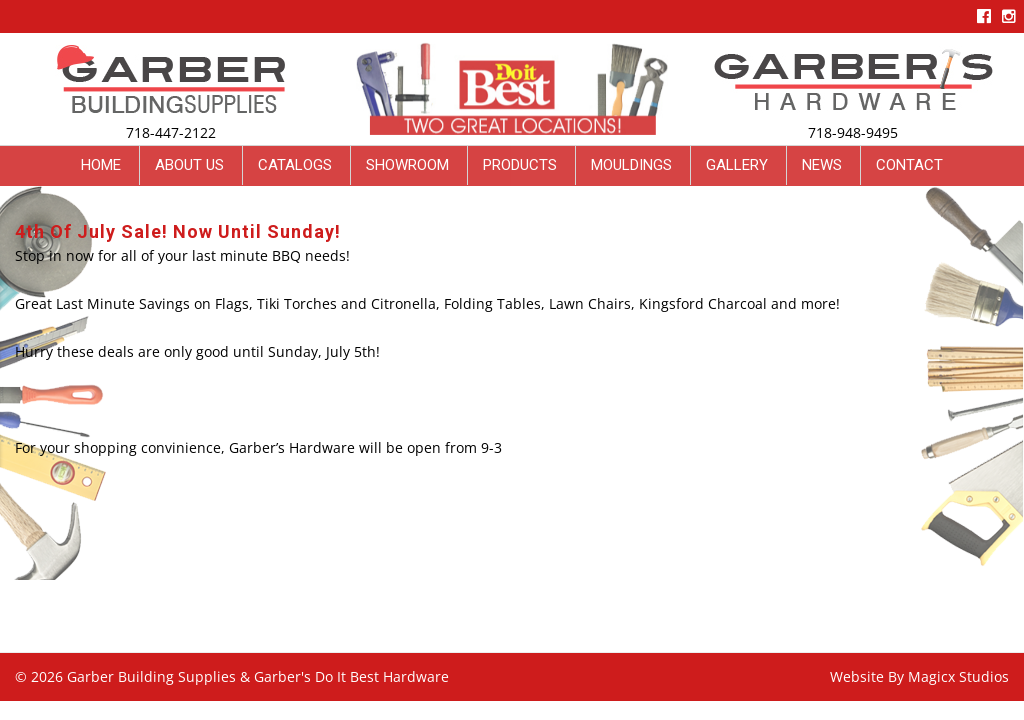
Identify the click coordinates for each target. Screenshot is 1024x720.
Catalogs (295, 165)
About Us (189, 165)
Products (520, 165)
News (822, 165)
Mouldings (631, 165)
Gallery (737, 165)
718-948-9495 (853, 132)
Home (101, 165)
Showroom (407, 165)
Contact (909, 165)
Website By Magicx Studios (919, 676)
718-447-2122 (171, 132)
